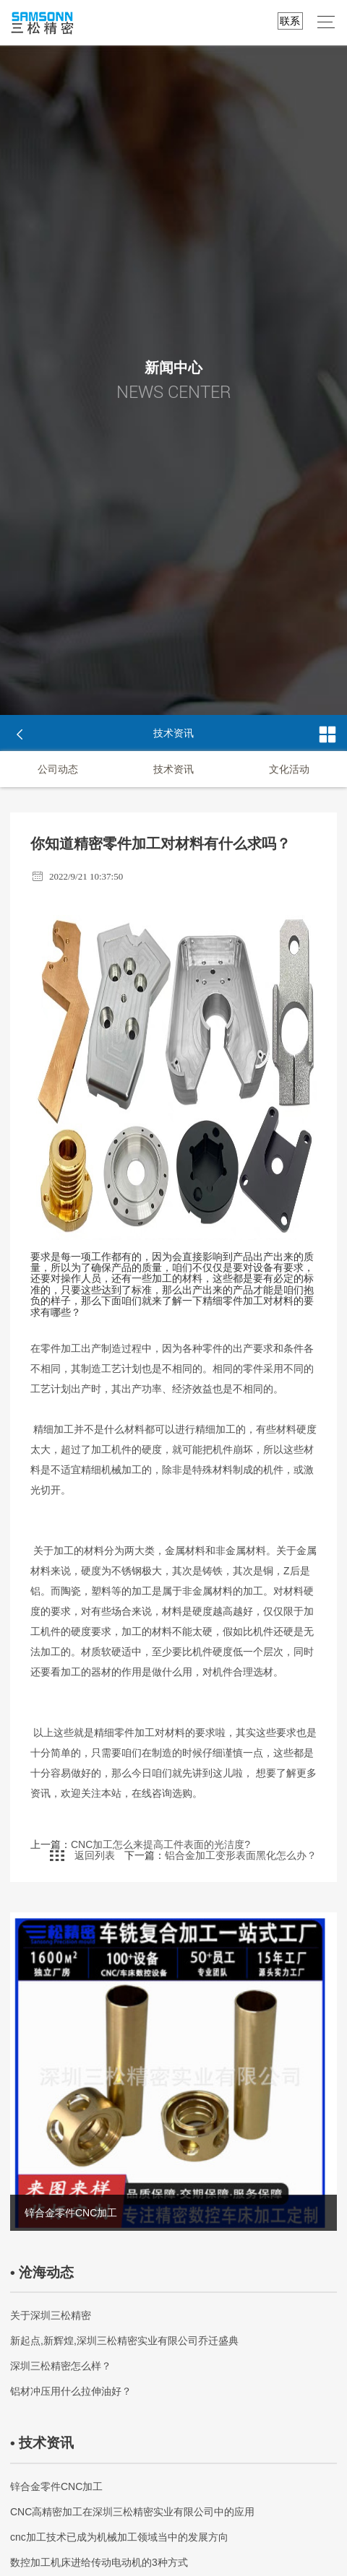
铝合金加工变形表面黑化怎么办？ (241, 1859)
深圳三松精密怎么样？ (60, 2369)
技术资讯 (173, 769)
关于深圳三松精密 (50, 2319)
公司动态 (58, 769)
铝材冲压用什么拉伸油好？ (71, 2395)
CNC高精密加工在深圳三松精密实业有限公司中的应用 (132, 2515)
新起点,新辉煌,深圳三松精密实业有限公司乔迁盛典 (124, 2344)
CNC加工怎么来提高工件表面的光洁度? (160, 1848)
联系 (290, 21)
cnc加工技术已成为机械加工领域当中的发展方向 (119, 2540)
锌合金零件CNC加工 (56, 2490)
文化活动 (289, 769)
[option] (173, 2075)
